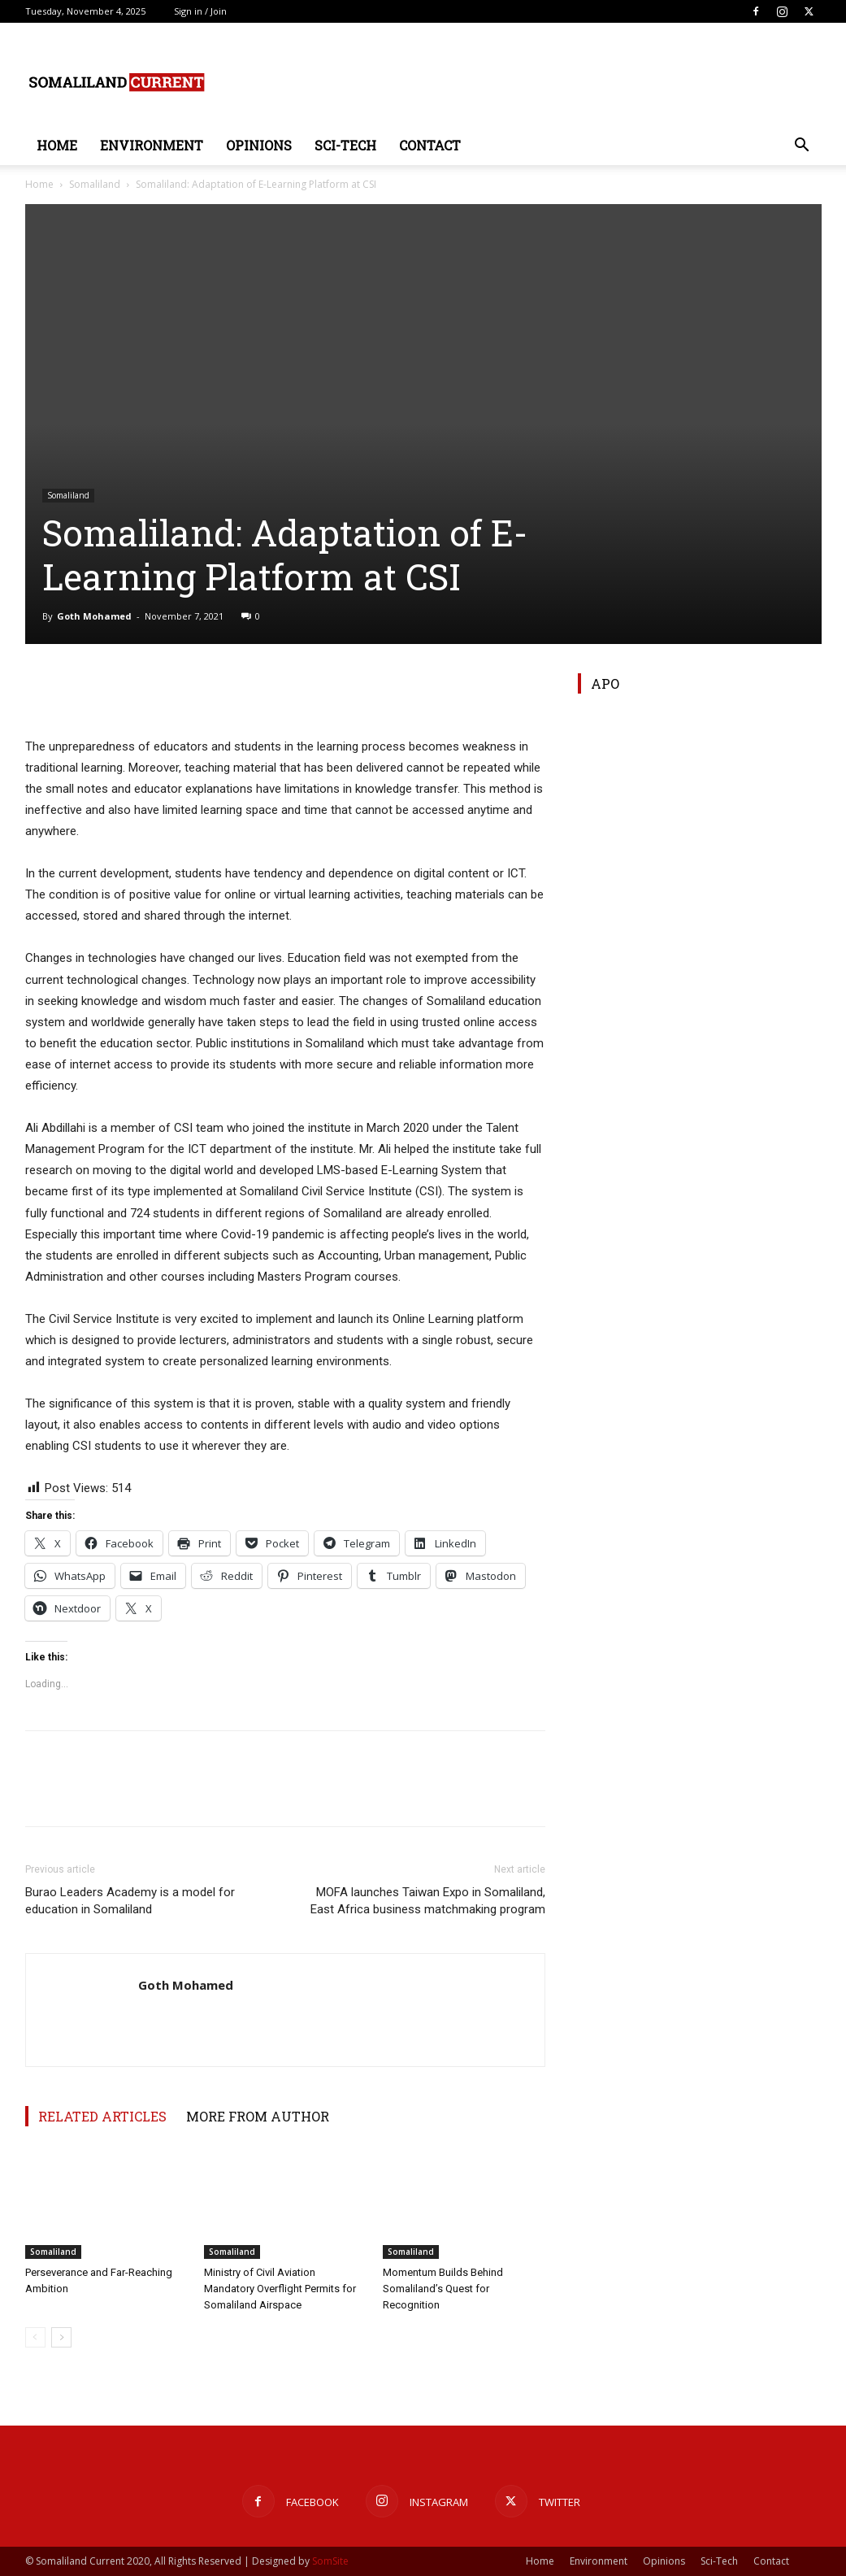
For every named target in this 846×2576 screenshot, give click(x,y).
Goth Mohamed (94, 616)
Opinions (259, 145)
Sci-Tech (345, 145)
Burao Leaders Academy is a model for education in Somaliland (130, 1901)
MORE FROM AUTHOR (257, 2116)
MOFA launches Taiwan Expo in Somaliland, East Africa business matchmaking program (427, 1901)
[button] (802, 146)
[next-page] (61, 2337)
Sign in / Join (200, 11)
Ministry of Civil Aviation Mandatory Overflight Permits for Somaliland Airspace (280, 2288)
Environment (151, 145)
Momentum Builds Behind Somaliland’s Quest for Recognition (443, 2288)
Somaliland (94, 184)
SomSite (330, 2561)
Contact (430, 145)
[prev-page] (35, 2337)
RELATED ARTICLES (102, 2116)
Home (57, 145)
